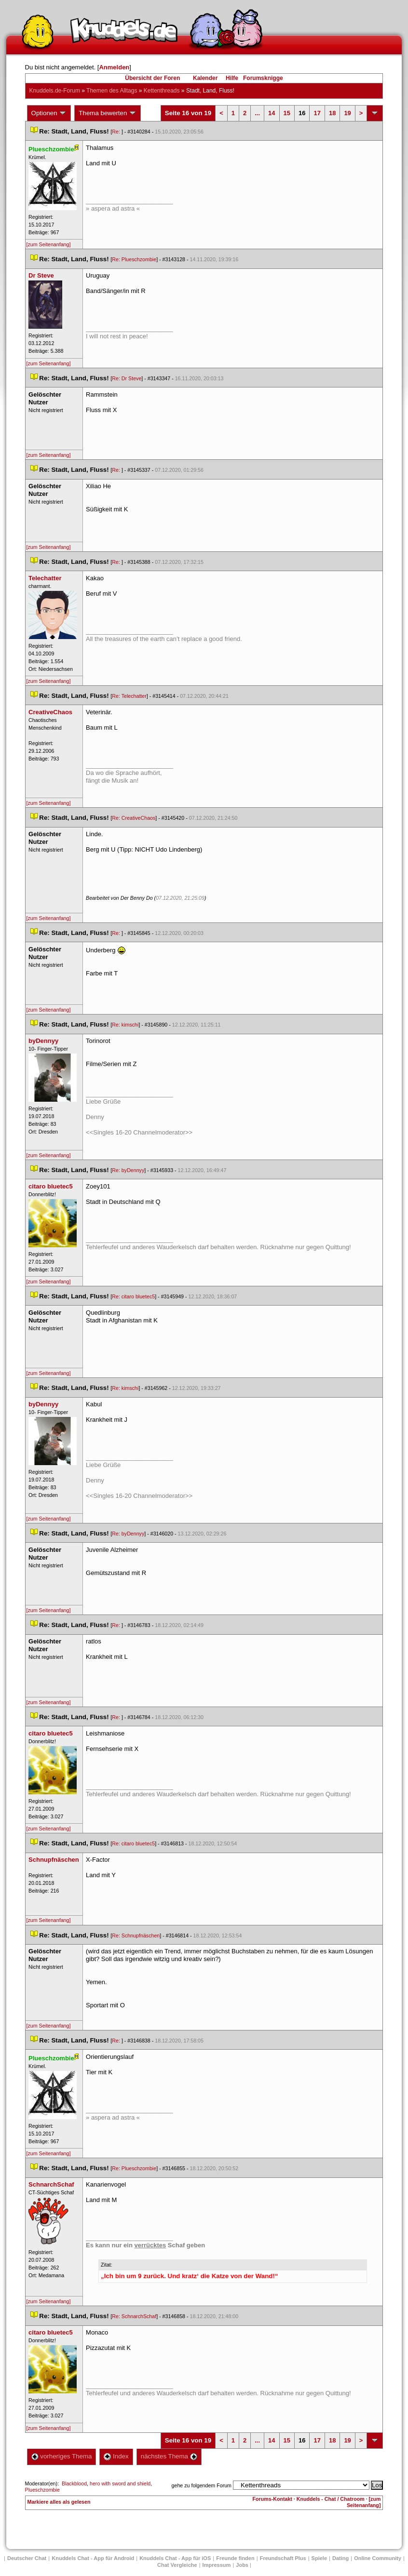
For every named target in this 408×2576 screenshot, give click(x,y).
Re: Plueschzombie (134, 259)
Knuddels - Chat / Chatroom (331, 2499)
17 (316, 113)
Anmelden (114, 67)
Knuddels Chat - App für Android (93, 2558)
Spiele (319, 2558)
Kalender (205, 78)
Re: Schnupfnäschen (136, 1935)
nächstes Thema (169, 2456)
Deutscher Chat (26, 2558)
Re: (117, 131)
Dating (340, 2558)
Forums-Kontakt (272, 2499)
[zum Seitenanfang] (49, 244)
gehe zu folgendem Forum (201, 2485)
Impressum (217, 2565)
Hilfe (232, 78)
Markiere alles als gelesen (59, 2502)
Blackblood (74, 2483)
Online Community (377, 2558)
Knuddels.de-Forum (54, 90)
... (257, 113)
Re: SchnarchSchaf (134, 2316)
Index (116, 2456)
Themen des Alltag (111, 90)
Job (242, 2565)
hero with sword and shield (120, 2483)
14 (271, 113)
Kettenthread (162, 90)
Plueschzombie (42, 2490)
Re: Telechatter (129, 696)
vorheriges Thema (61, 2456)
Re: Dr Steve (126, 378)
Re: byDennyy (128, 1170)
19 (347, 113)
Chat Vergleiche (177, 2565)
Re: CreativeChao (133, 818)
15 (287, 113)
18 (332, 113)
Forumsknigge (263, 78)
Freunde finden (235, 2558)
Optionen (49, 113)
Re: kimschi (125, 1025)
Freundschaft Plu (283, 2558)
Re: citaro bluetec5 (133, 1296)
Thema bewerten (107, 113)
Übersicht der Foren (152, 78)
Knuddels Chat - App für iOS (175, 2558)
